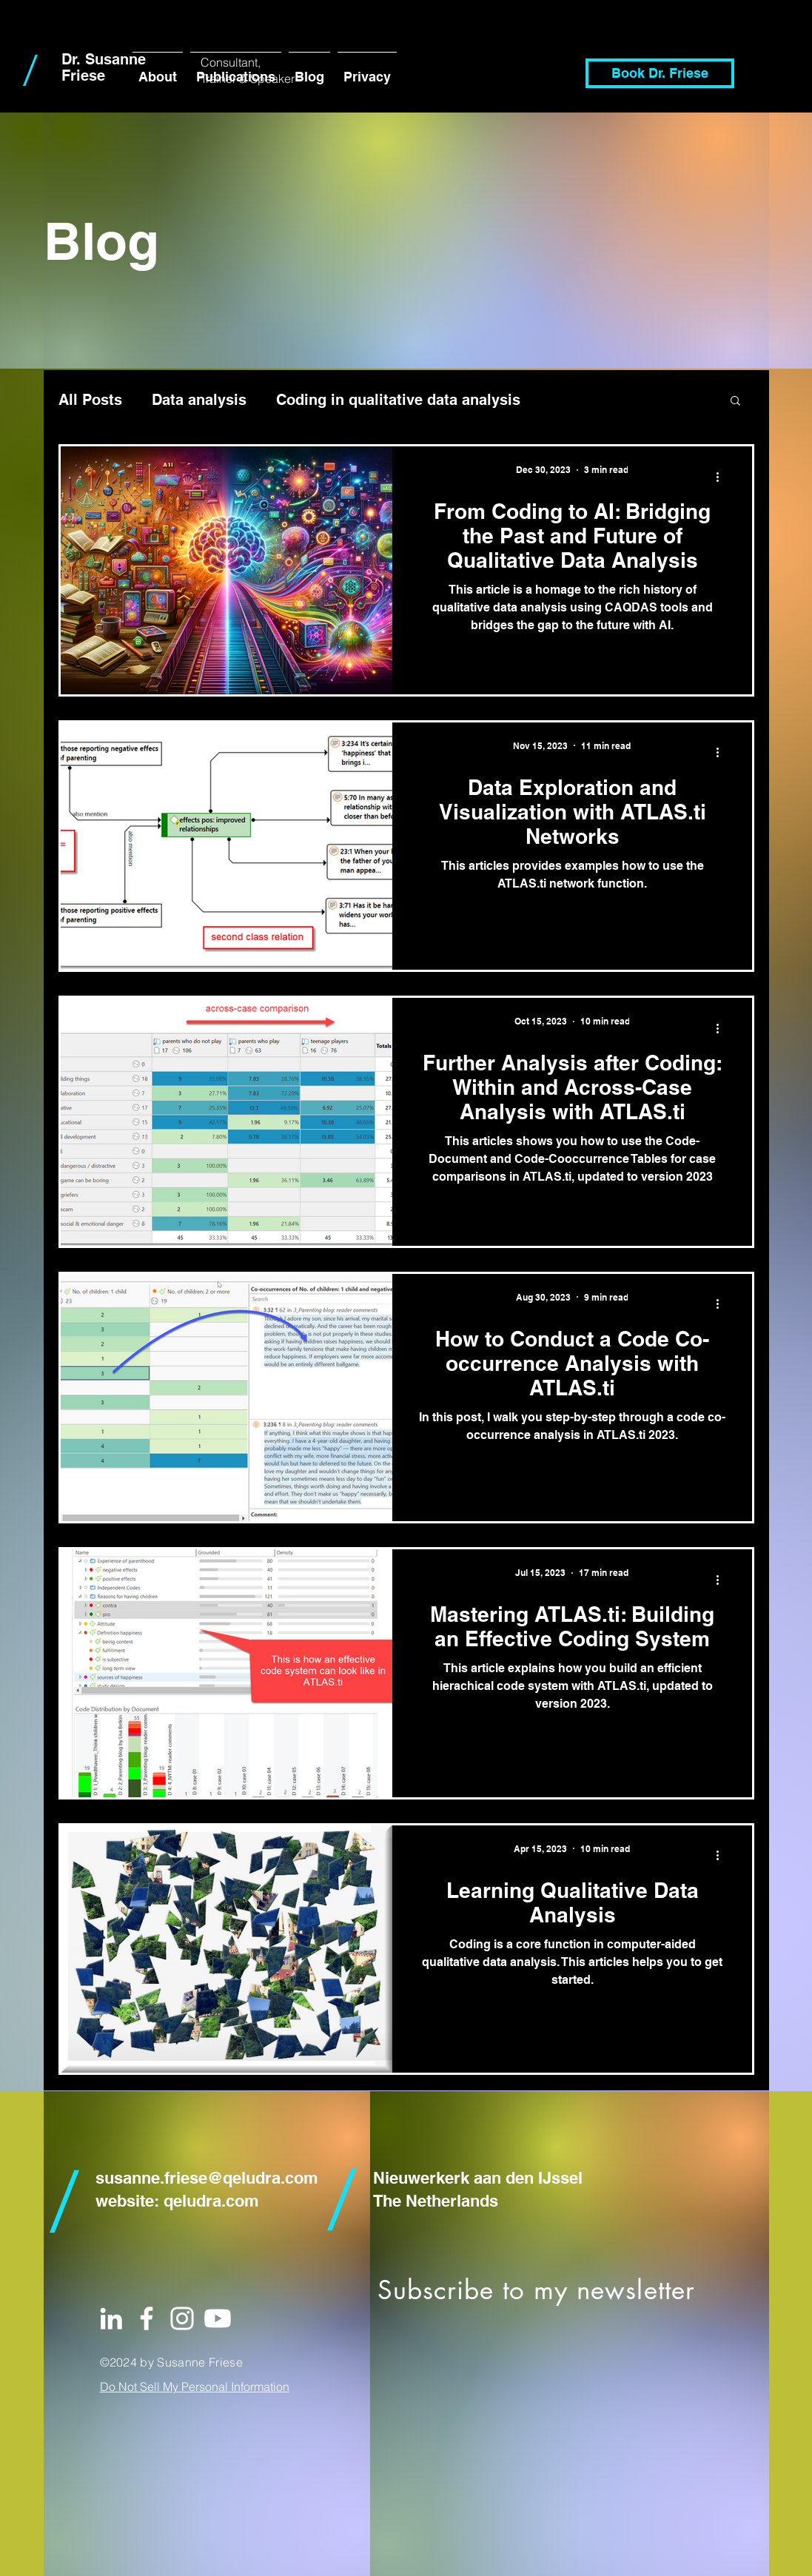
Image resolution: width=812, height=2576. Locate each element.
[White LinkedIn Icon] (111, 2318)
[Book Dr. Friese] (659, 73)
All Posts (90, 400)
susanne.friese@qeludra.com (206, 2177)
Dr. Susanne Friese (103, 67)
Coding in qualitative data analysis (398, 400)
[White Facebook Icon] (146, 2318)
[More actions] (723, 477)
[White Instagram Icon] (182, 2318)
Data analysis (199, 400)
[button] (735, 401)
